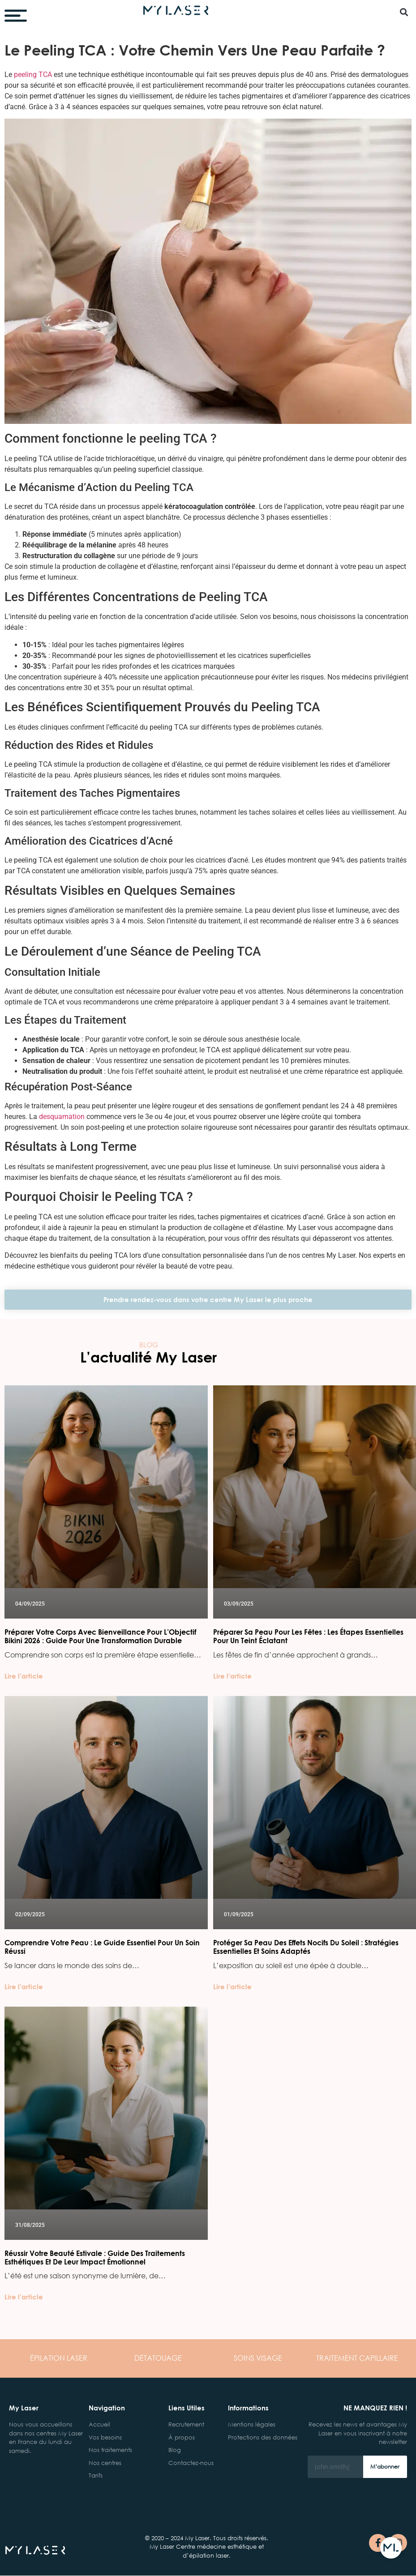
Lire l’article (23, 1676)
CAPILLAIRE (357, 2357)
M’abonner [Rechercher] (384, 2466)
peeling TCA (33, 74)
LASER (58, 2357)
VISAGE (258, 2357)
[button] (404, 11)
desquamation (62, 1116)
